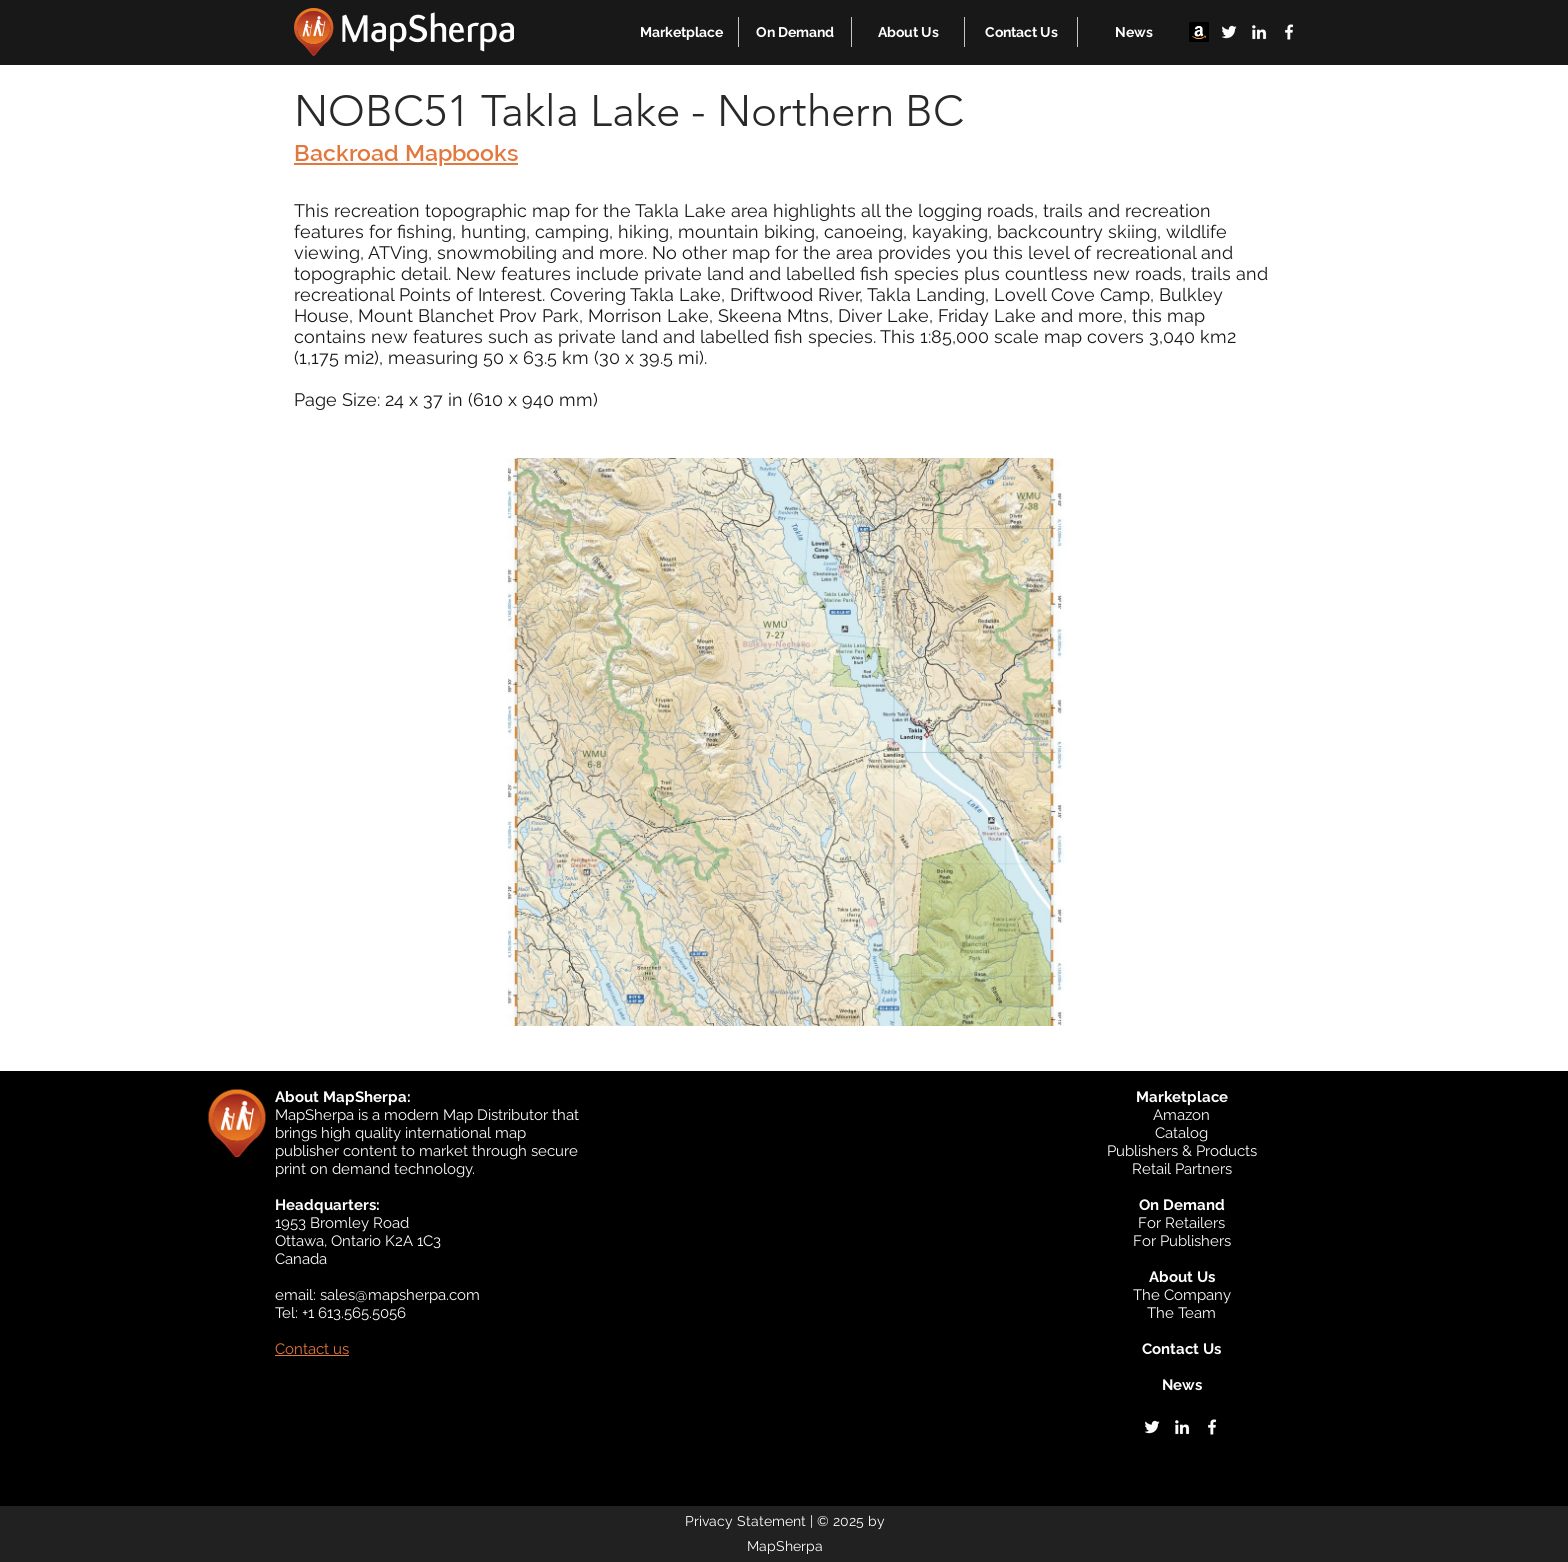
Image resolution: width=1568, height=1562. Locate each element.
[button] (681, 32)
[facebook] (1289, 32)
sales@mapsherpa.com (400, 1295)
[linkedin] (1259, 32)
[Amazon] (1199, 32)
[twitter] (1229, 32)
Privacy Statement (745, 1521)
